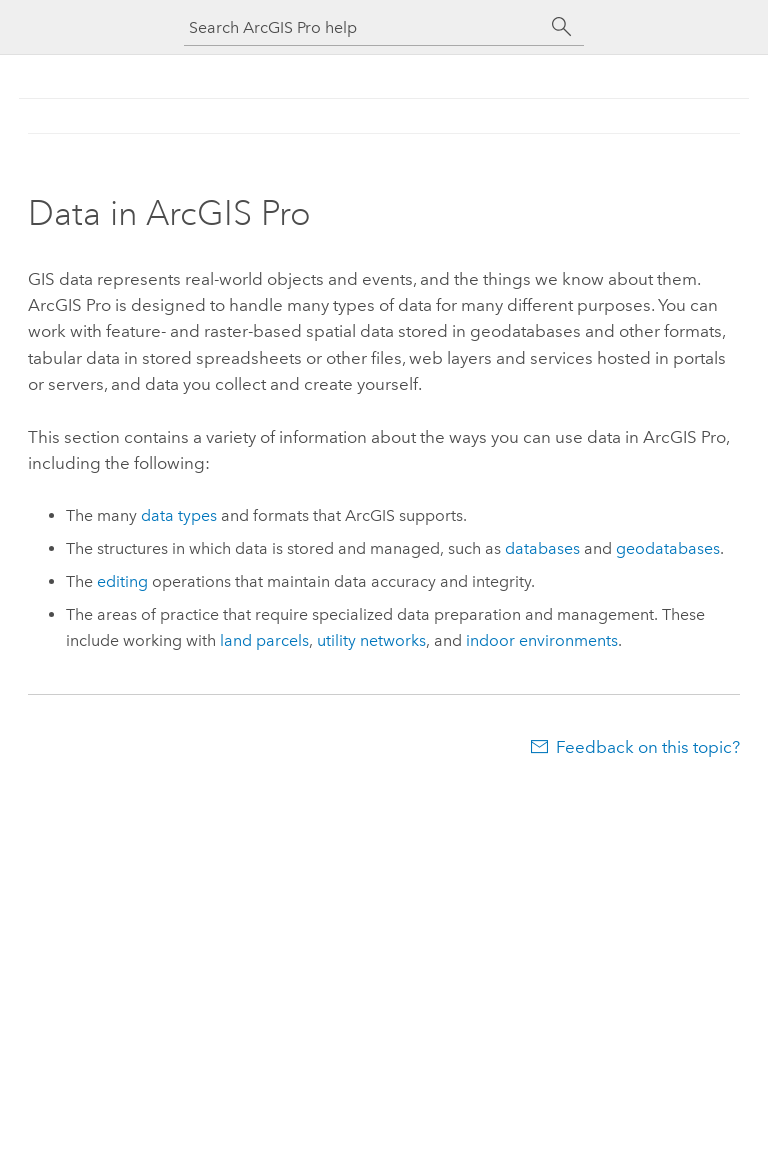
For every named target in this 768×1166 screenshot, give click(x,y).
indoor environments (542, 640)
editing (122, 581)
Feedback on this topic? (648, 747)
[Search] (562, 27)
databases (542, 548)
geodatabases (668, 548)
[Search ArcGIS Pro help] (364, 27)
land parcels (264, 640)
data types (179, 515)
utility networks (371, 640)
